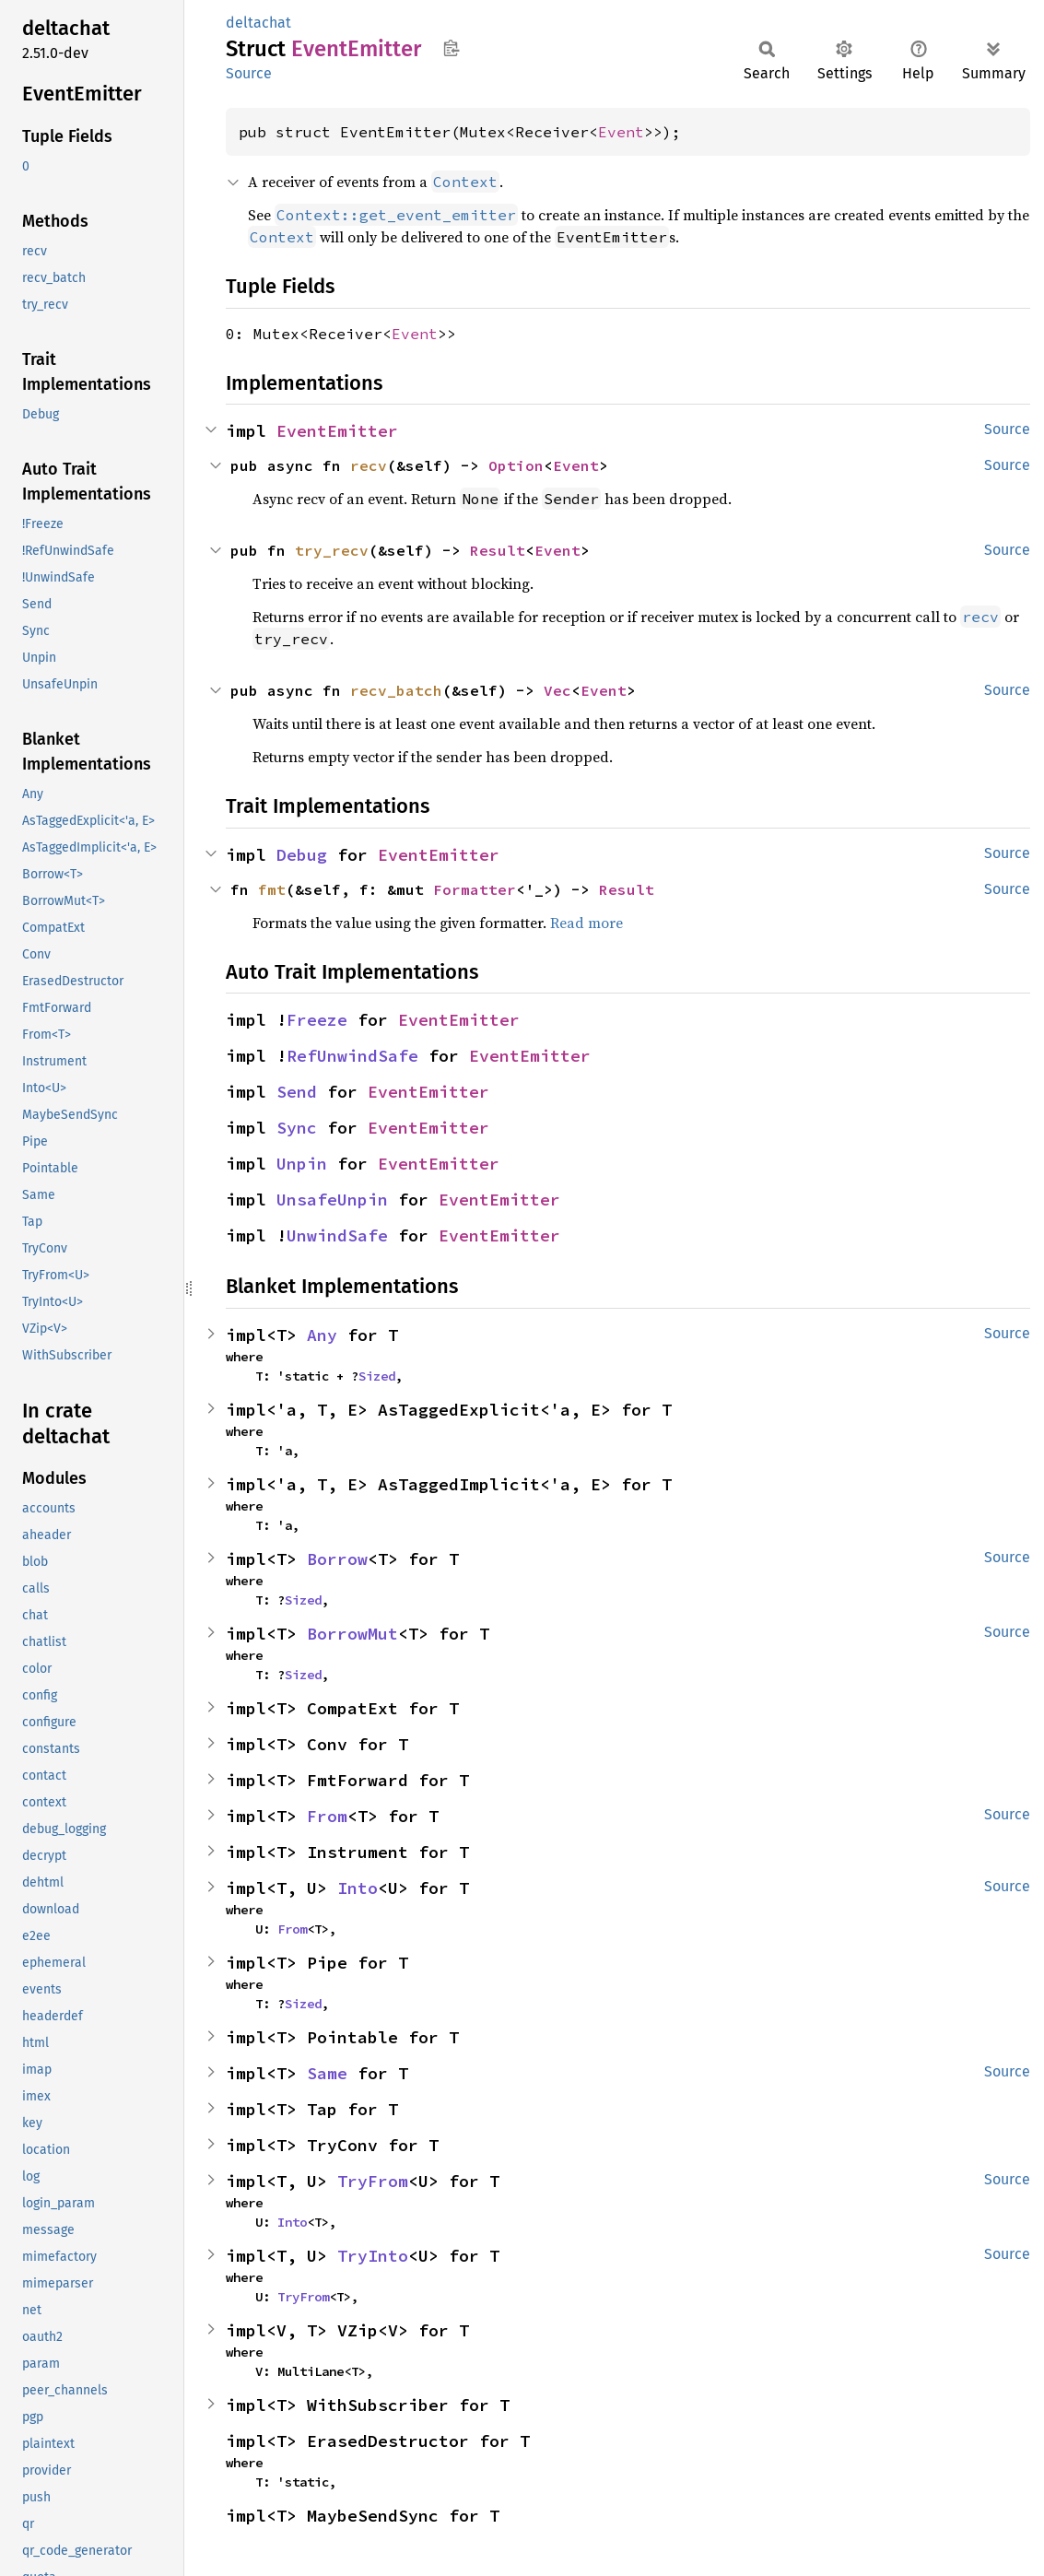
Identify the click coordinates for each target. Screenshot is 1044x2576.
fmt (272, 889)
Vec (557, 690)
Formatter (474, 889)
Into (357, 1888)
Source (249, 73)
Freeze (317, 1019)
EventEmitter (337, 430)
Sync (296, 1127)
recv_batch (396, 690)
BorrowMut (352, 1633)
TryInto (372, 2255)
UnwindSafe (337, 1235)
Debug (301, 854)
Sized (376, 1376)
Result (497, 550)
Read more (586, 922)
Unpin (301, 1163)
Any (322, 1335)
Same (327, 2073)
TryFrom (372, 2181)
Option (516, 465)
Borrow (337, 1559)
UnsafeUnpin (332, 1199)
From (327, 1816)
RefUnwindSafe (352, 1055)
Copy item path (451, 48)
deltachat (258, 22)
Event (621, 132)
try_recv (332, 550)
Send (296, 1091)
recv (368, 465)
